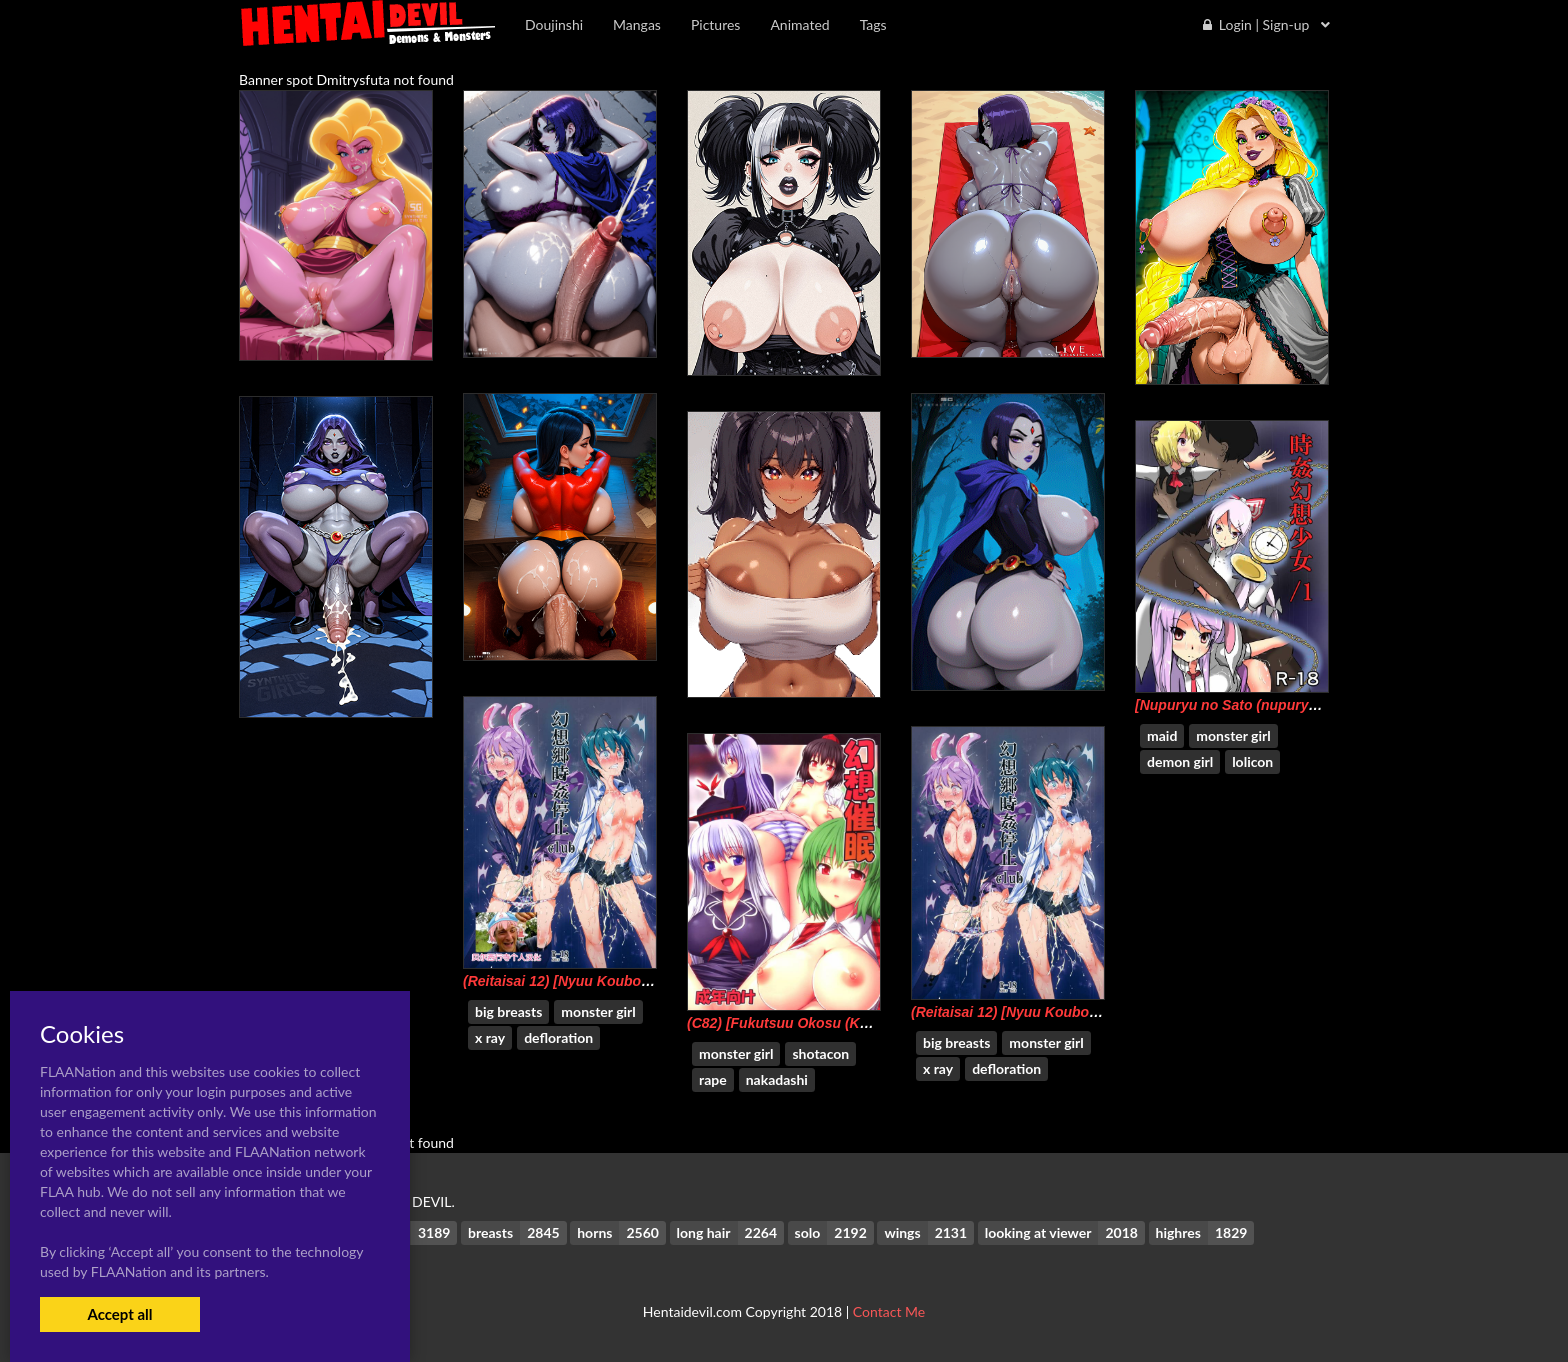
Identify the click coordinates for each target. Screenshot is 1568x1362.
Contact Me (889, 1311)
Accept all (119, 1314)
